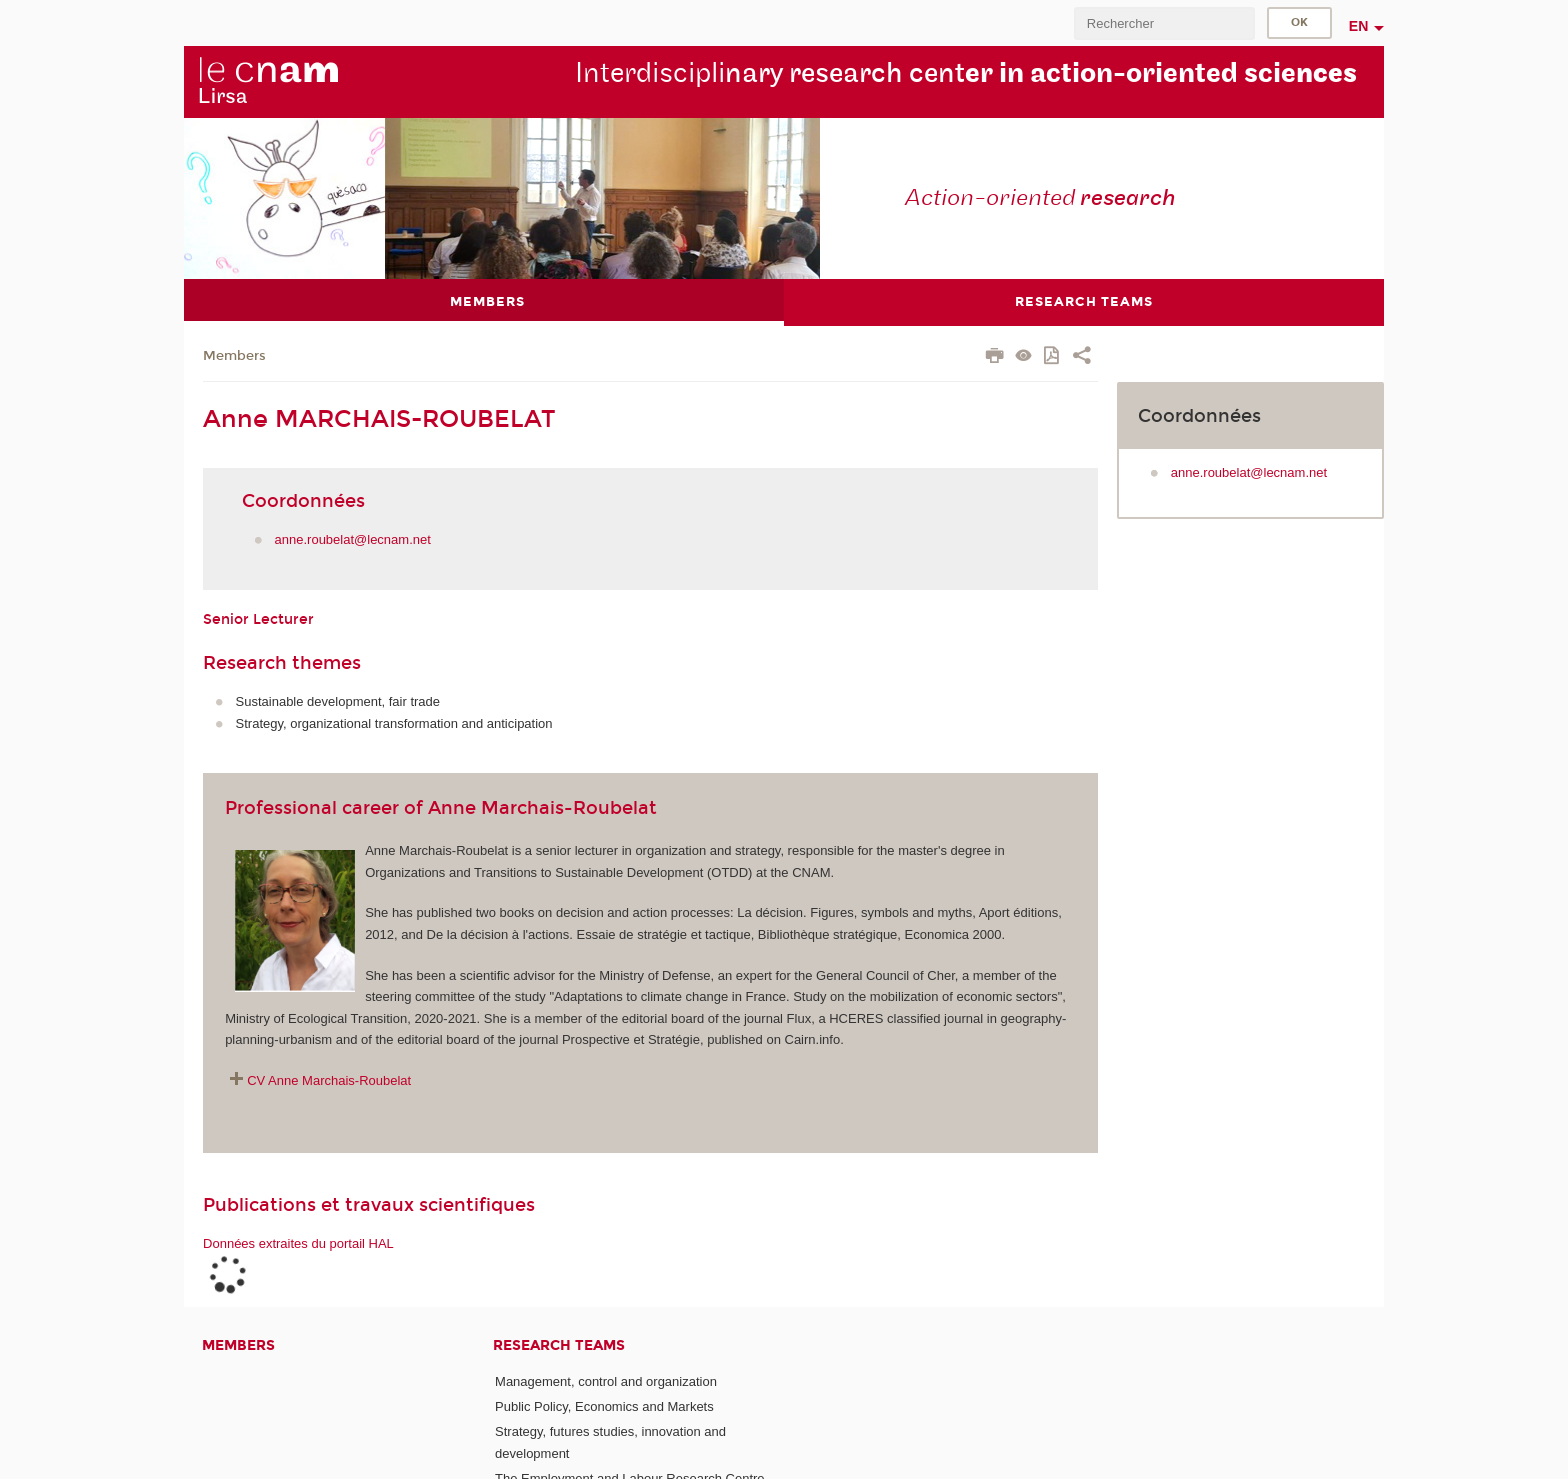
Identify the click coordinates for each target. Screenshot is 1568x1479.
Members (234, 356)
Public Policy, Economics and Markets (604, 1406)
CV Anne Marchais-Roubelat (329, 1080)
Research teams (559, 1345)
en (1359, 26)
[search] (1164, 23)
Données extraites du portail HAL (298, 1243)
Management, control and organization (606, 1381)
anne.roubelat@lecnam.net (353, 539)
